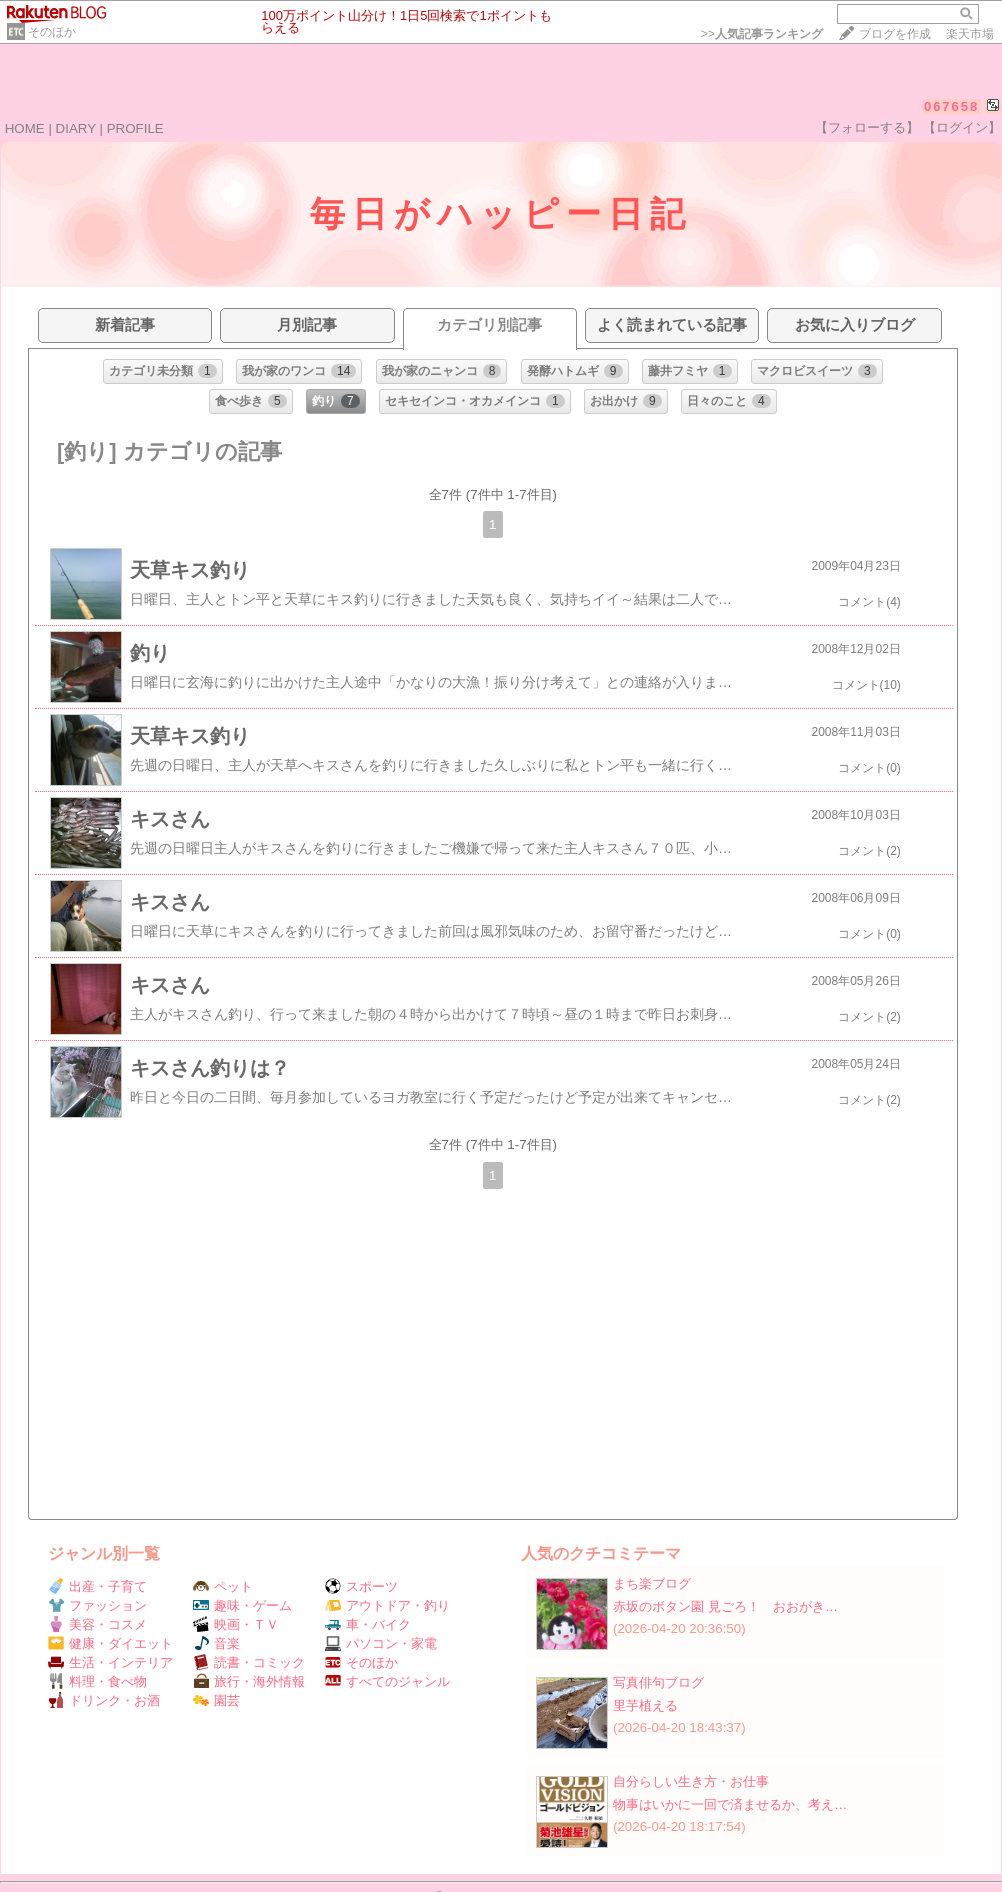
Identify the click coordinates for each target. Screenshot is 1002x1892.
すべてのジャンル (387, 1681)
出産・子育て (97, 1586)
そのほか (52, 32)
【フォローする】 (867, 127)
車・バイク (368, 1624)
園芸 (216, 1700)
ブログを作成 (895, 34)
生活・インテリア (110, 1662)
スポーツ (361, 1586)
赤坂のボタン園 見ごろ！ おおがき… (725, 1606)
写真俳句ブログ (658, 1682)
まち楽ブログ (652, 1583)
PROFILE (135, 128)
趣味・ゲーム (242, 1605)
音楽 (216, 1643)
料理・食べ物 (97, 1681)
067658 (951, 106)
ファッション (97, 1605)
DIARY (76, 128)
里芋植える (645, 1705)
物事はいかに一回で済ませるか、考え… (730, 1804)
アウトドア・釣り (387, 1605)
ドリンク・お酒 (104, 1700)
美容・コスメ (97, 1624)
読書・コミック (249, 1662)
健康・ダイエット (110, 1643)
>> (762, 34)
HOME (25, 128)
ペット (223, 1586)
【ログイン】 (962, 127)
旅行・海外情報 (249, 1681)
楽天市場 (970, 34)
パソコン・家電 (381, 1643)
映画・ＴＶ (236, 1624)
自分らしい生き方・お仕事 (691, 1781)
